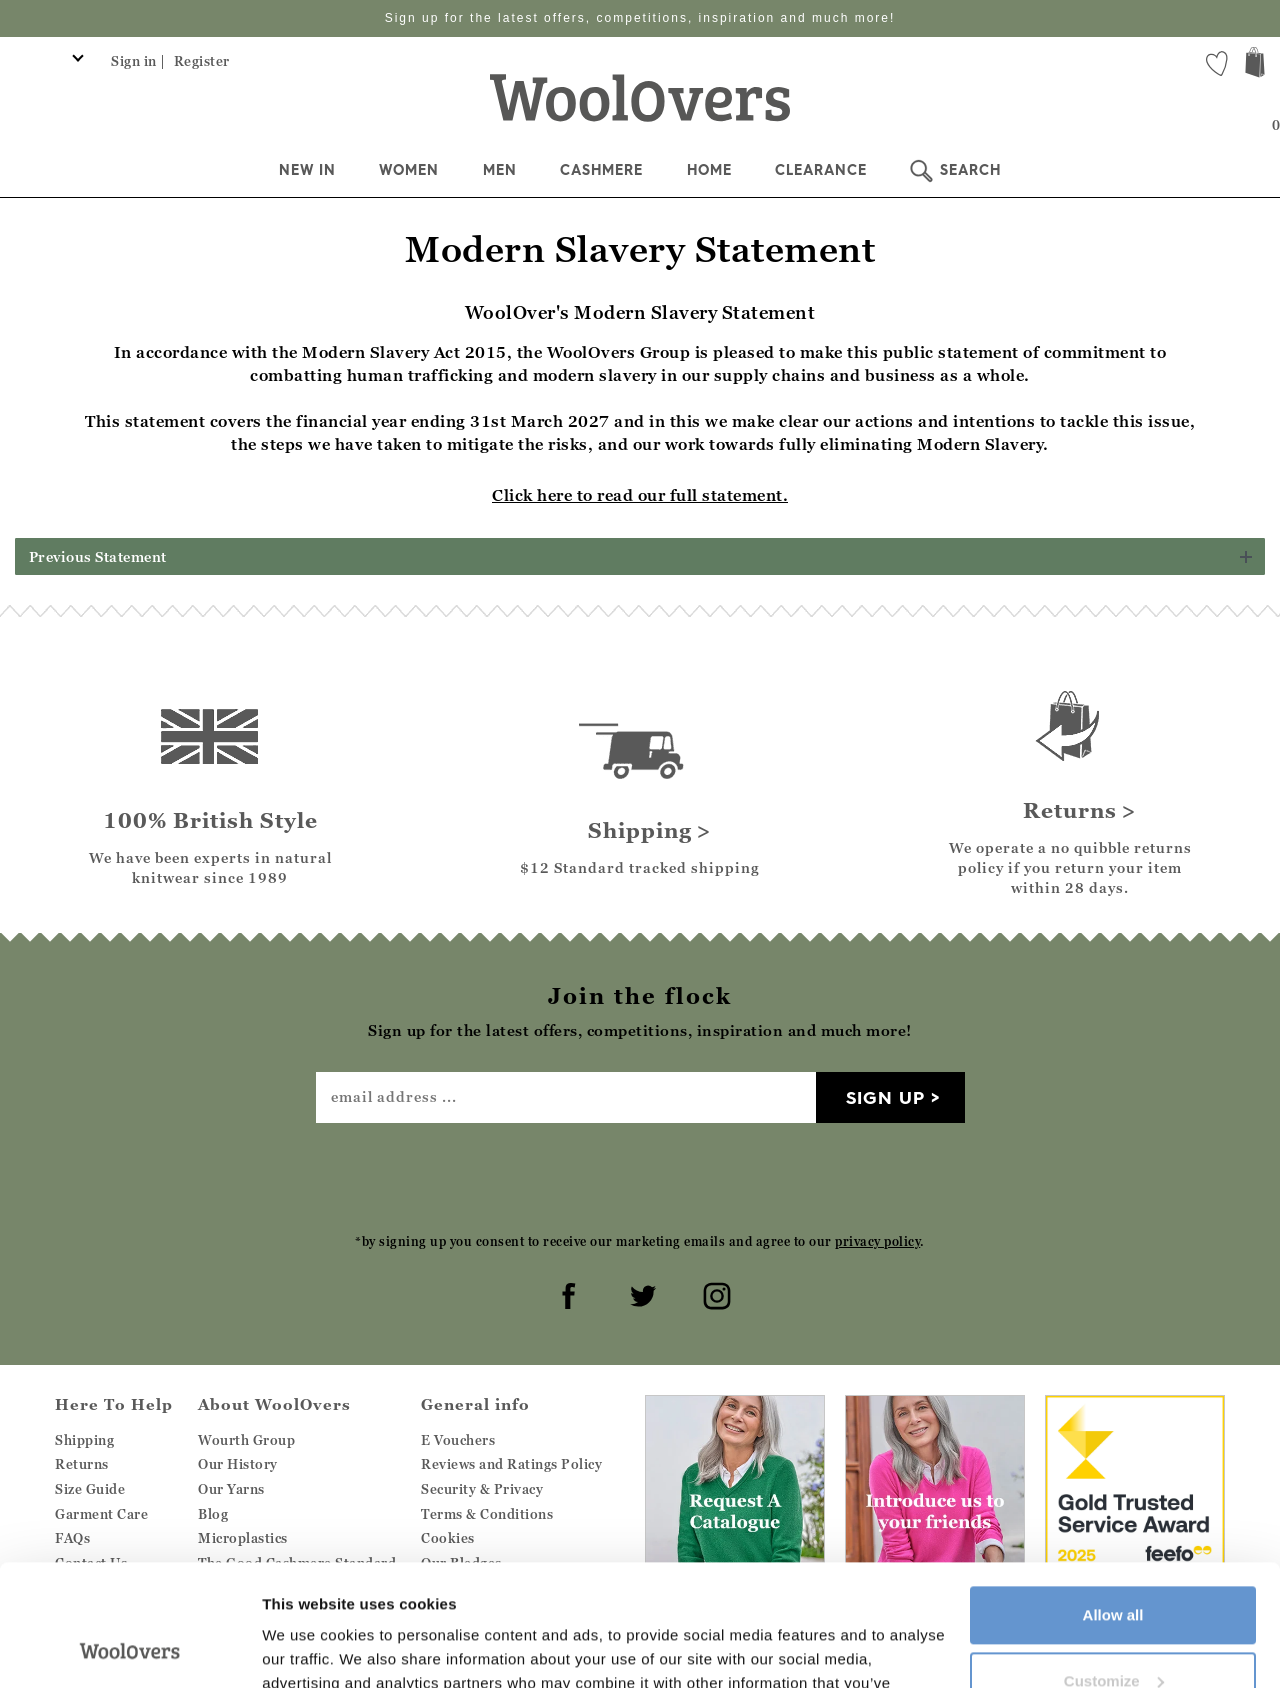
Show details (308, 1648)
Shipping (84, 1440)
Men (500, 170)
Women (409, 170)
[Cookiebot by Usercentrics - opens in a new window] (129, 1649)
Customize (1114, 1566)
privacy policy (877, 1241)
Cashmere (601, 170)
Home (709, 170)
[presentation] (640, 1177)
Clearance (821, 170)
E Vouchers (458, 1440)
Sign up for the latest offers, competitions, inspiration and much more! (640, 18)
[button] (640, 556)
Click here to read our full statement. (640, 495)
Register (202, 61)
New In (307, 170)
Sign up (885, 1097)
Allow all (1113, 1501)
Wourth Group (246, 1440)
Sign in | (138, 61)
